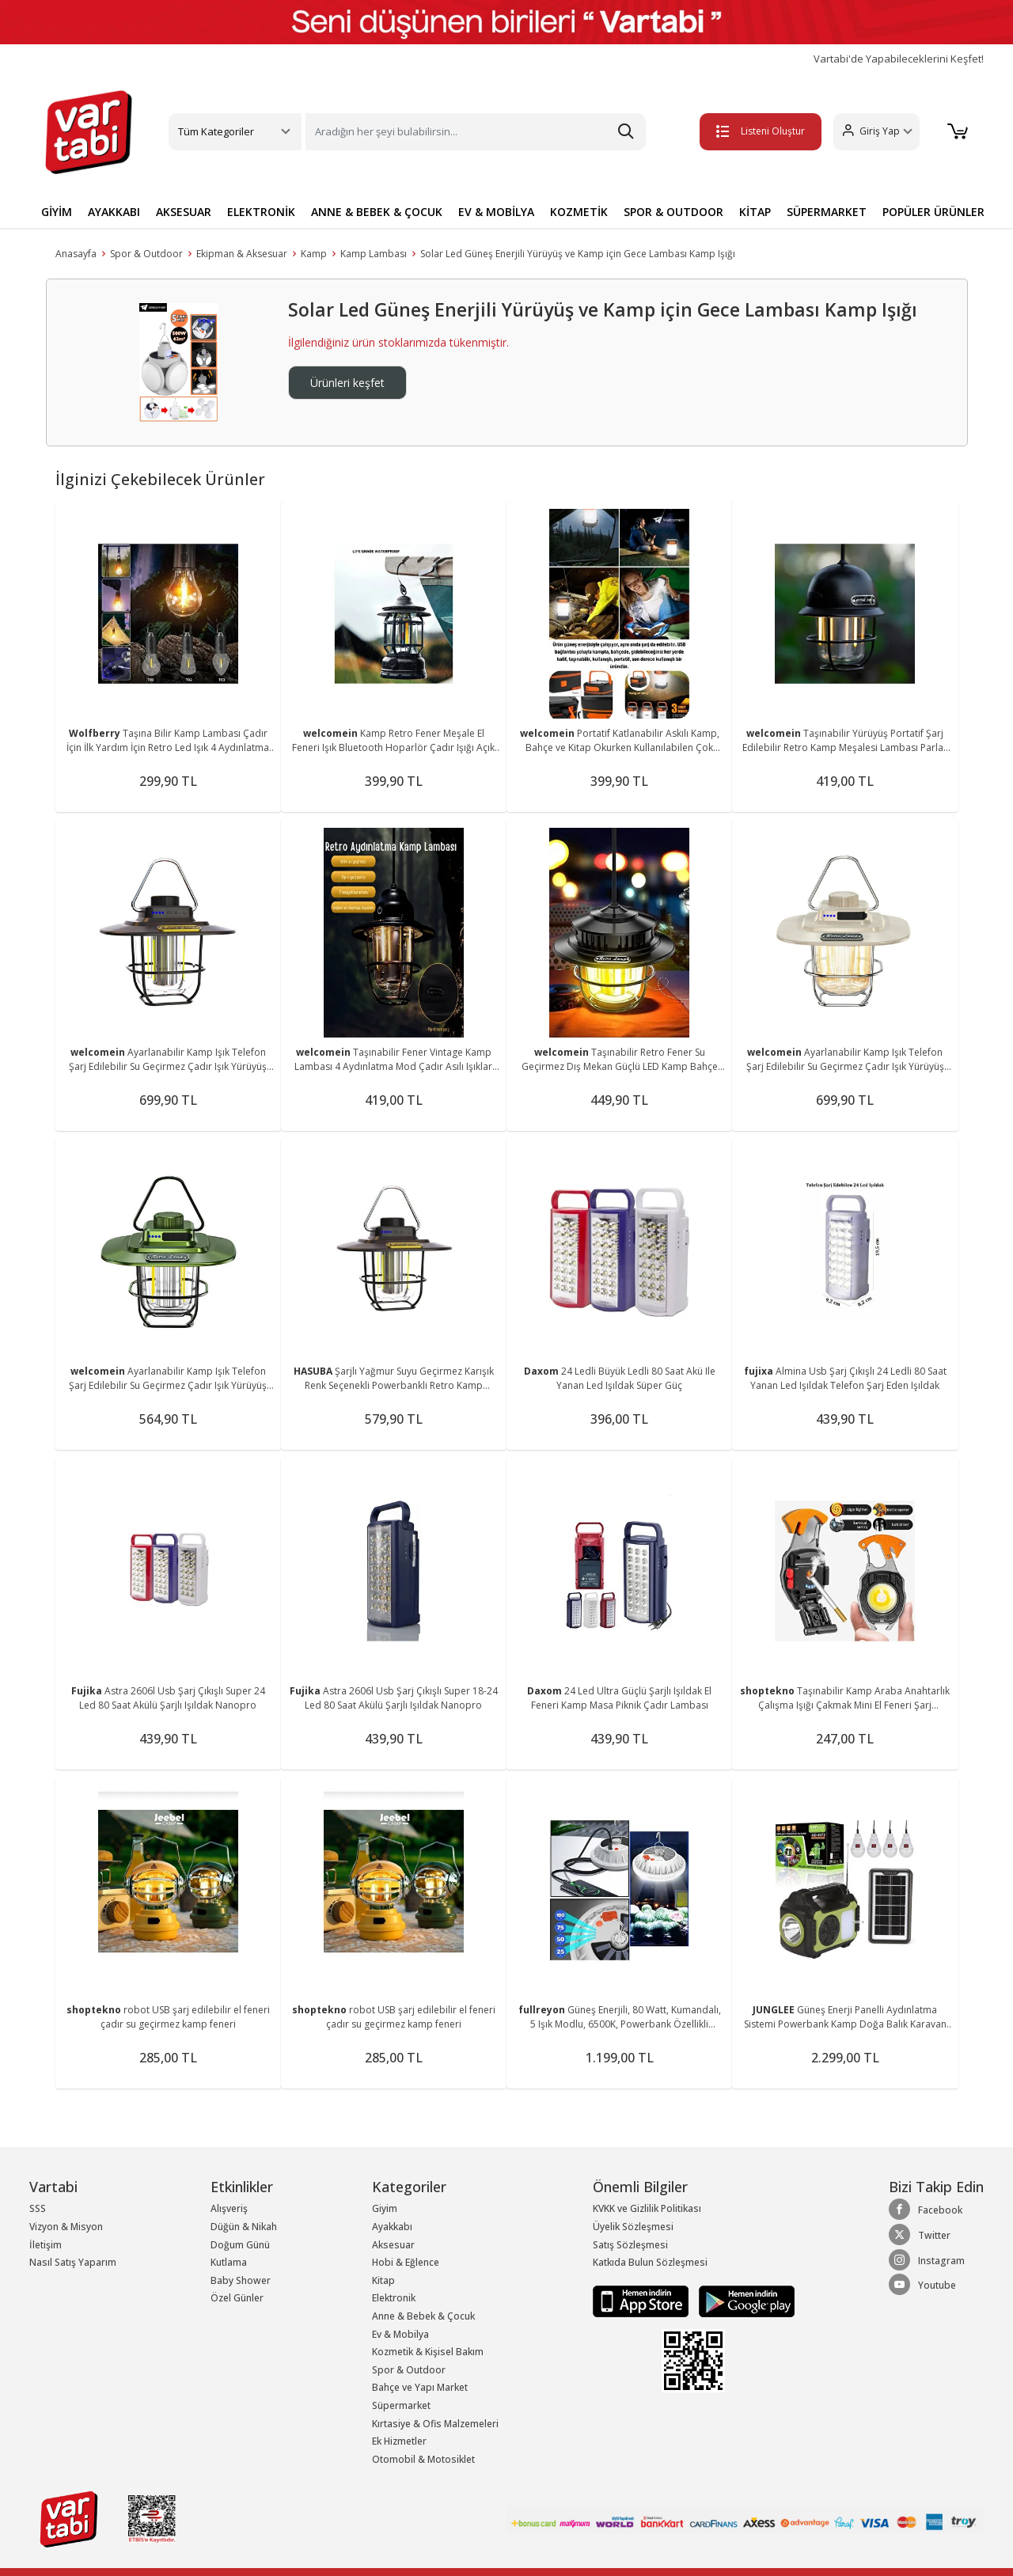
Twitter (919, 2235)
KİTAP (755, 211)
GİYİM (56, 211)
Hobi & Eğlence (405, 2262)
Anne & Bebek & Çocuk (423, 2316)
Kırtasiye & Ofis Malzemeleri (435, 2423)
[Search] (475, 131)
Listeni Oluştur (759, 131)
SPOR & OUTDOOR (673, 211)
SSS (37, 2208)
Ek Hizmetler (399, 2441)
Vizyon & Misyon (66, 2226)
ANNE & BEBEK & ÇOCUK (376, 211)
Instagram (927, 2260)
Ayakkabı (392, 2226)
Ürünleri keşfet (347, 382)
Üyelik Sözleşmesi (633, 2226)
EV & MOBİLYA (496, 211)
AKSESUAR (183, 211)
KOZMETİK (579, 211)
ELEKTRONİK (261, 211)
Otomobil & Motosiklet (423, 2459)
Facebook (925, 2209)
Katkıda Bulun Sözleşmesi (650, 2262)
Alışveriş (229, 2208)
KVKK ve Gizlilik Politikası (647, 2208)
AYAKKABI (114, 211)
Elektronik (393, 2298)
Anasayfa (76, 253)
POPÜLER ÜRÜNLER (933, 211)
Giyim (384, 2208)
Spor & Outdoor (146, 253)
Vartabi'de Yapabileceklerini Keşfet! (899, 59)
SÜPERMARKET (827, 211)
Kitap (383, 2280)
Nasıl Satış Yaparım (72, 2262)
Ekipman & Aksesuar (241, 253)
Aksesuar (393, 2245)
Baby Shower (241, 2280)
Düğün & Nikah (244, 2226)
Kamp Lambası (373, 253)
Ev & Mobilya (400, 2334)
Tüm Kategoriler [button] (216, 131)
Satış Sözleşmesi (630, 2245)
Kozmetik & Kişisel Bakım (428, 2351)
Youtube (922, 2284)
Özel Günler (237, 2298)
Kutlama (229, 2262)
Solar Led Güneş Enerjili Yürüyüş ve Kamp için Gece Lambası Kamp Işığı (577, 253)
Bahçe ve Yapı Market (420, 2387)
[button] (875, 131)
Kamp (314, 253)
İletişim (45, 2245)
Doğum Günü (240, 2245)
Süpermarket (401, 2405)
